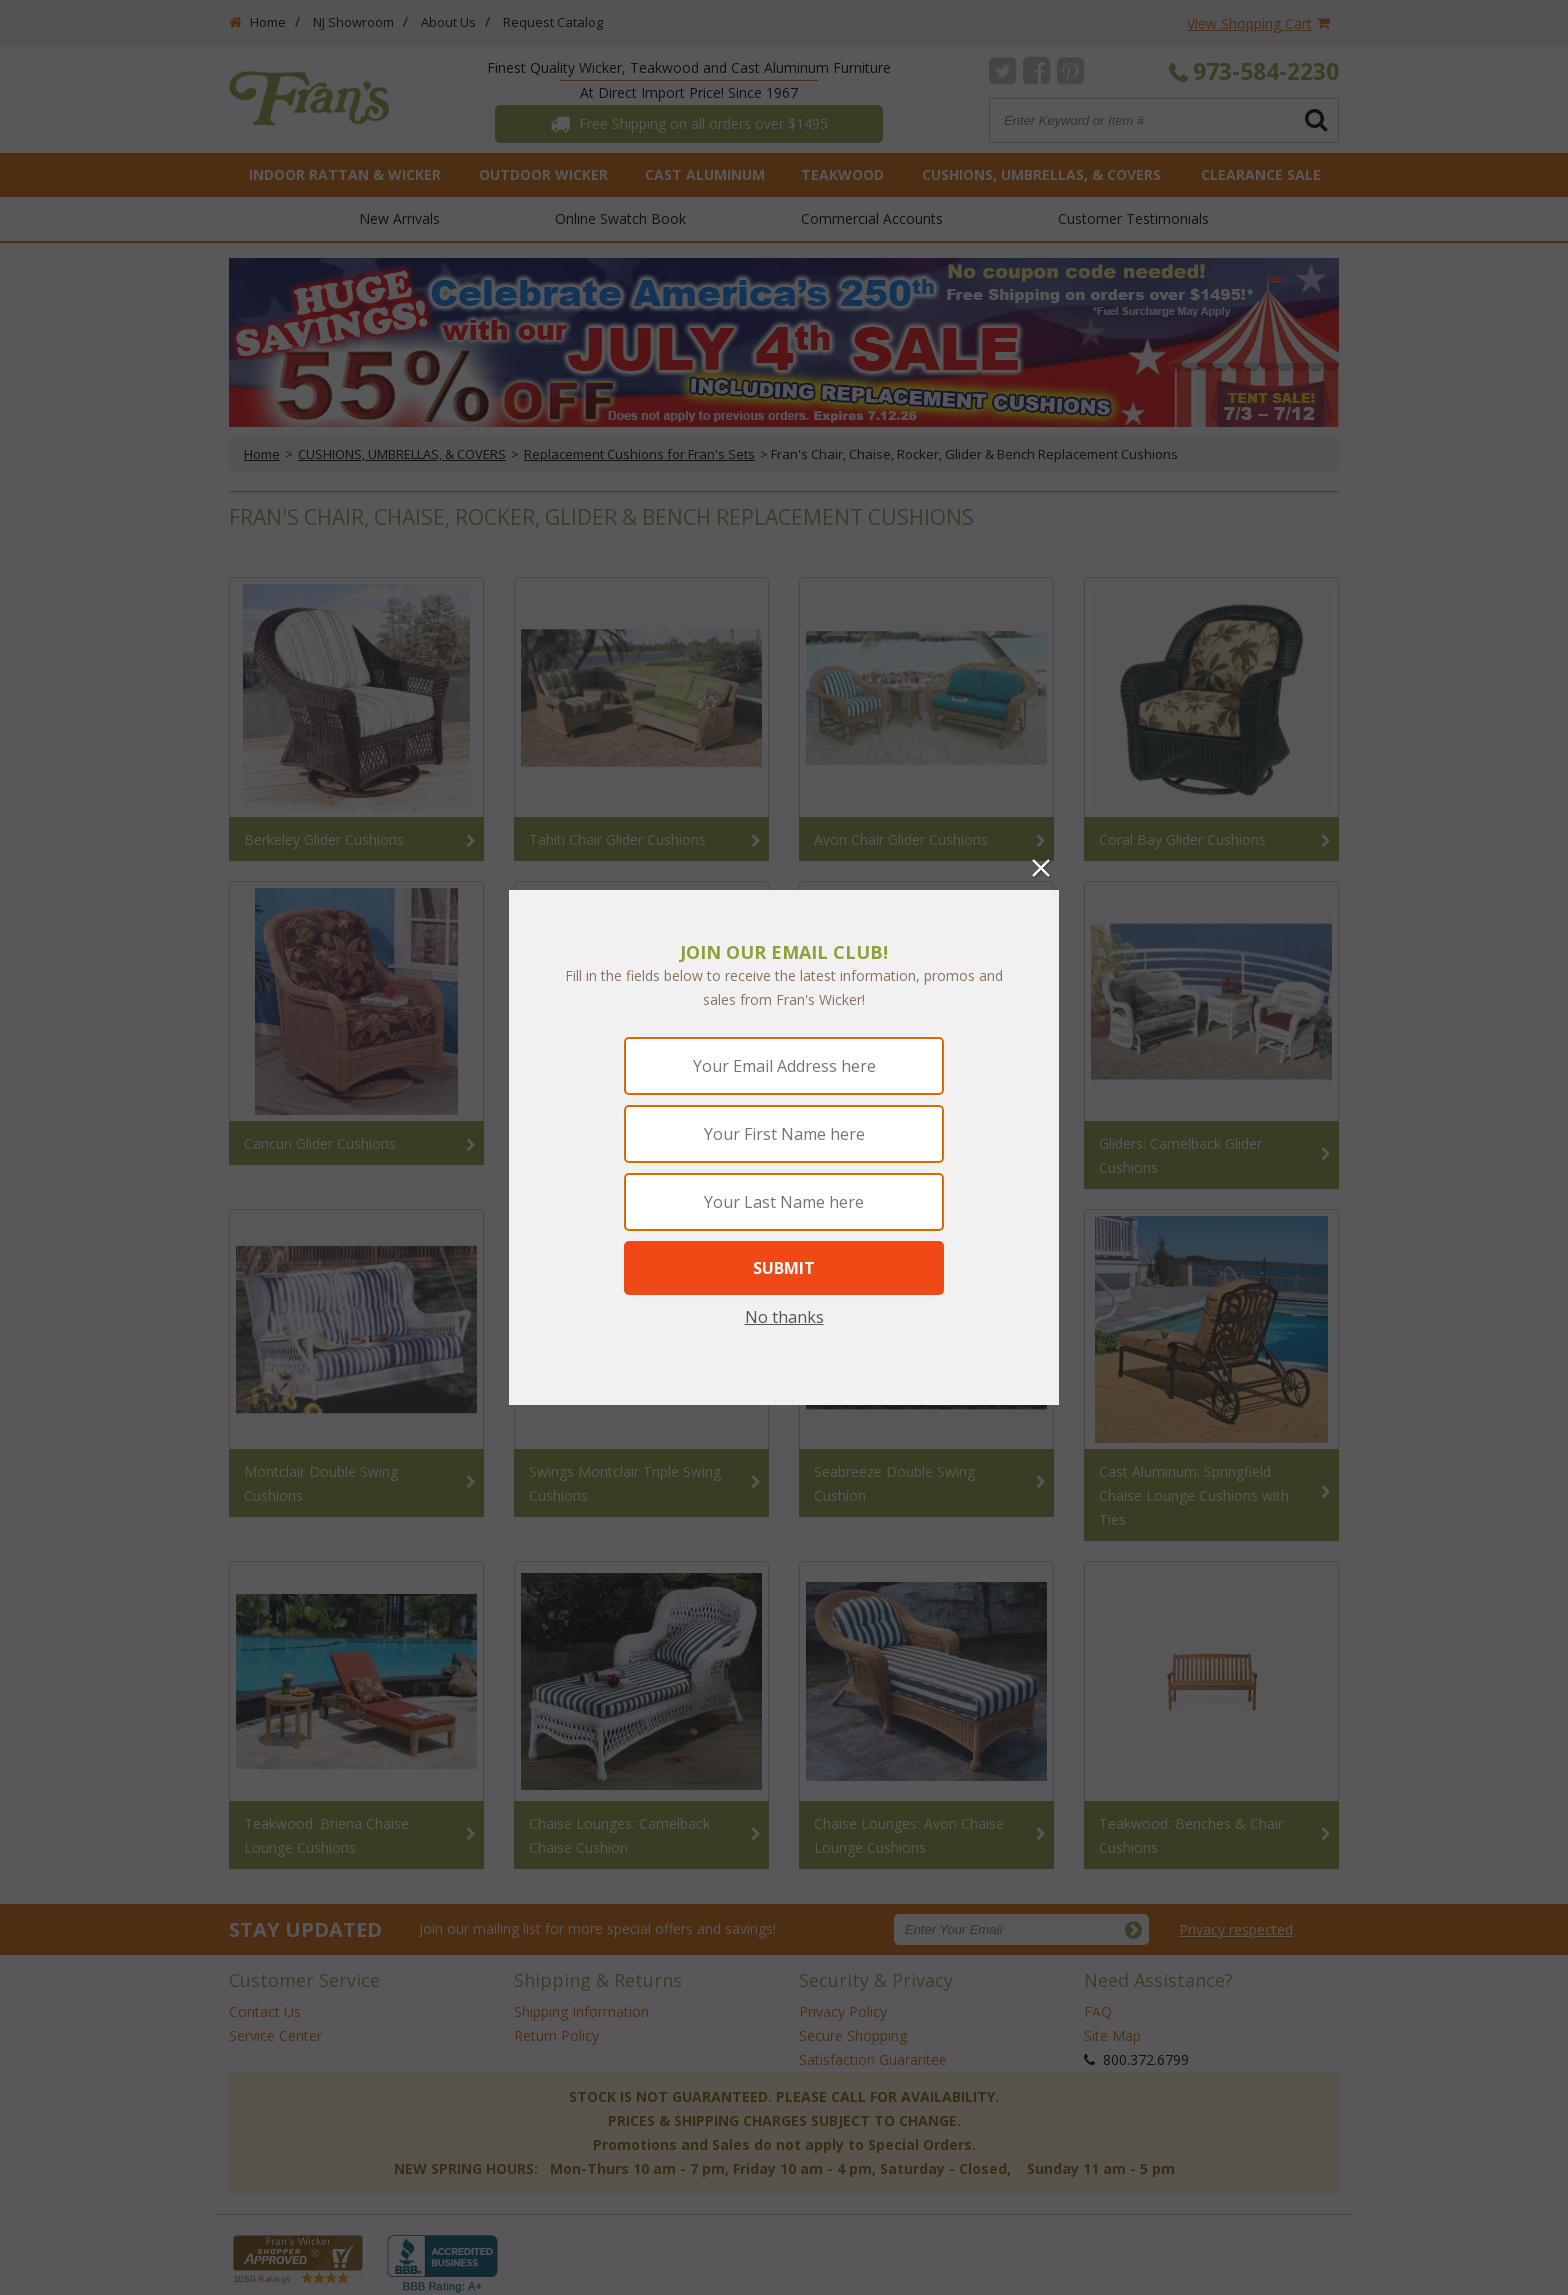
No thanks (784, 1317)
